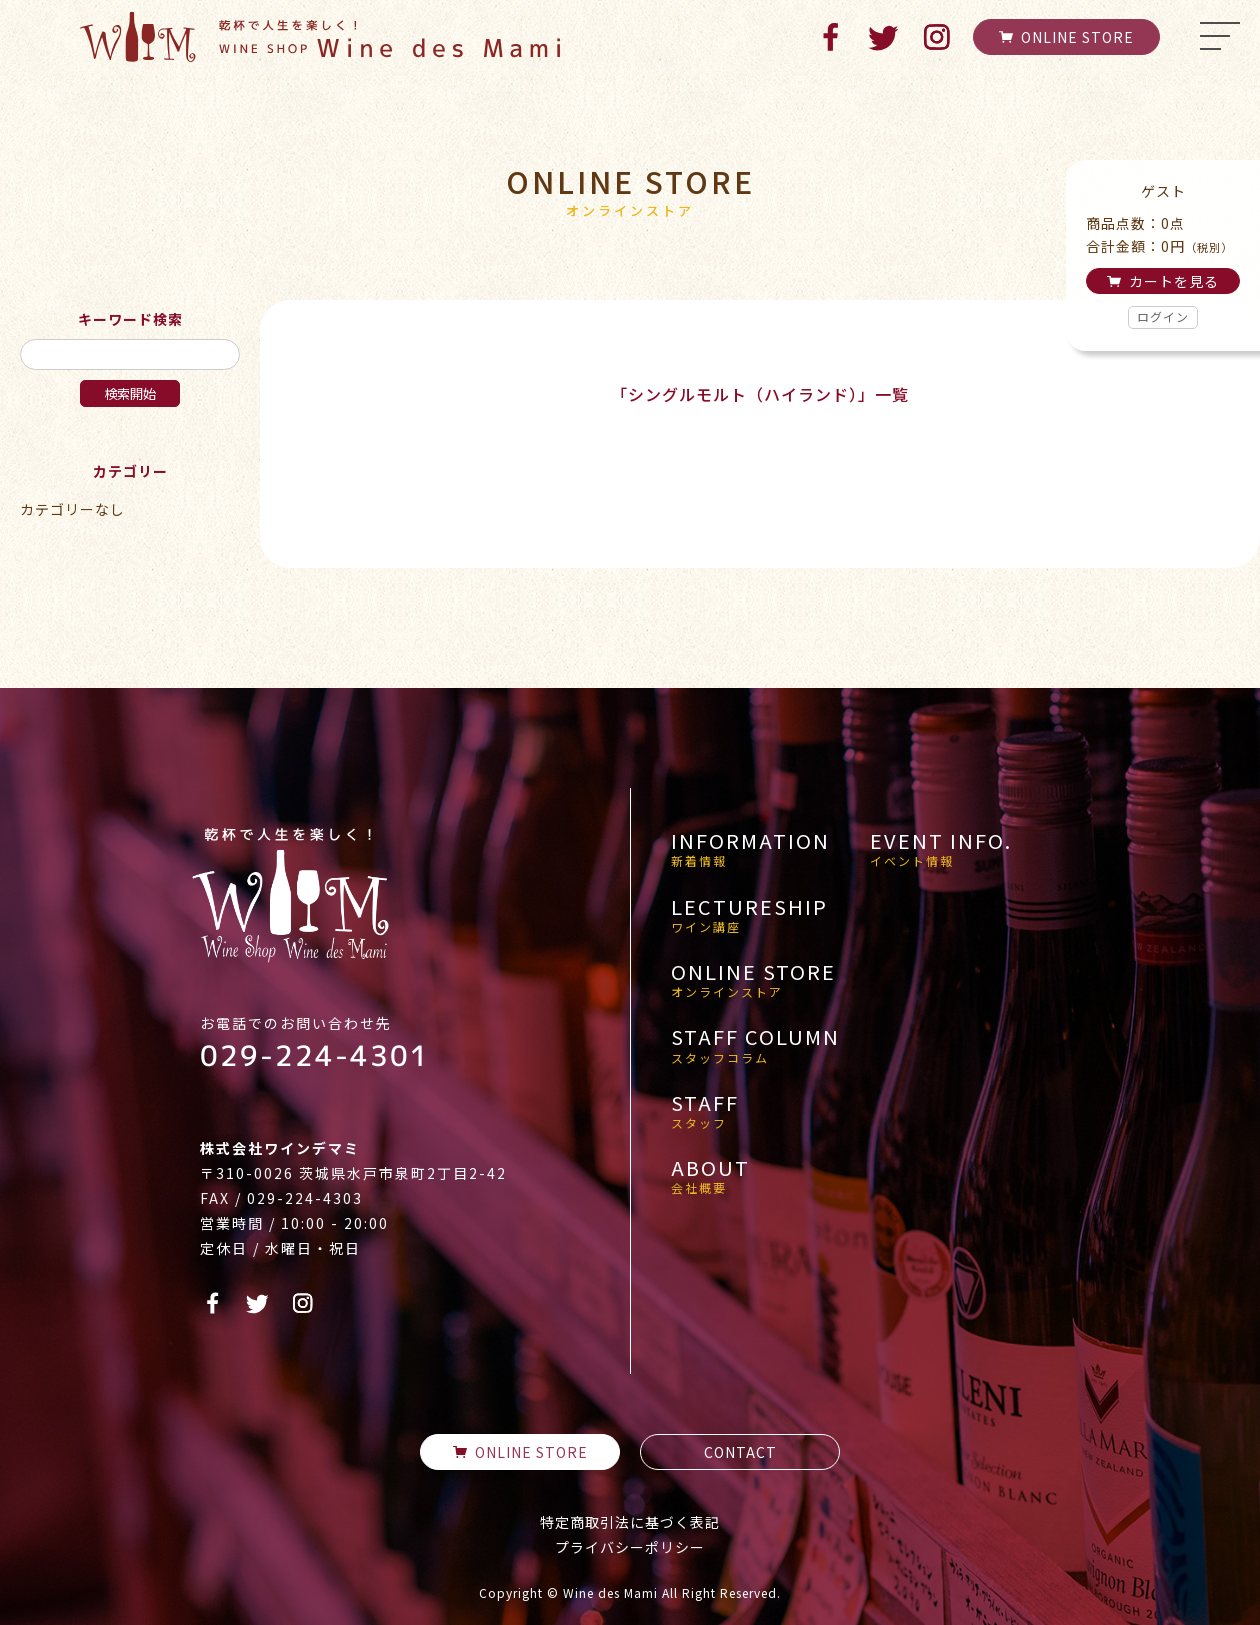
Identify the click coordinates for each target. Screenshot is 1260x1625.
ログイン (1163, 316)
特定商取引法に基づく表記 (630, 1522)
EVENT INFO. (941, 849)
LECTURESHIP (749, 915)
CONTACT (740, 1452)
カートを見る (1163, 281)
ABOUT (710, 1176)
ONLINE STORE (1066, 37)
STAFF (705, 1111)
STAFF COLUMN (755, 1045)
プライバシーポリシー (630, 1547)
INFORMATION (750, 849)
